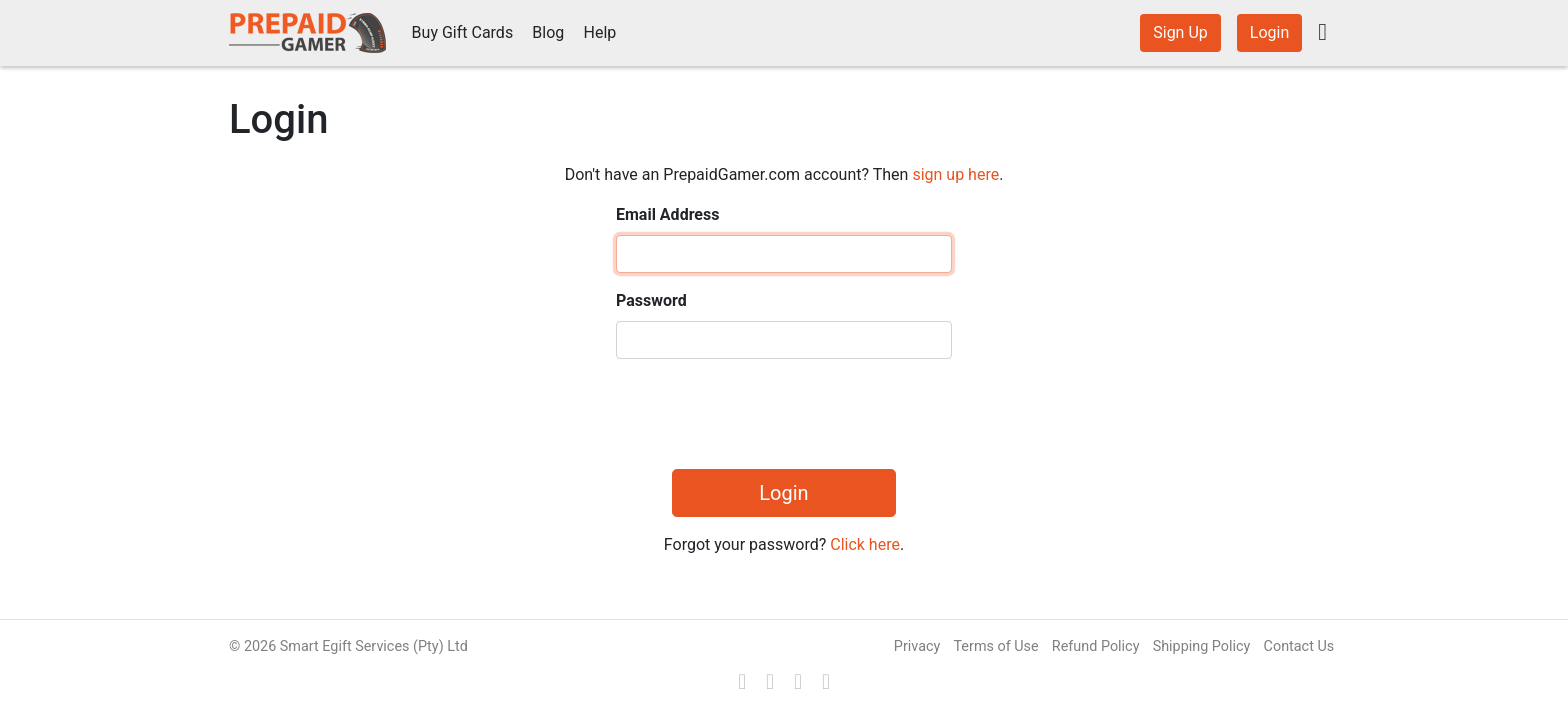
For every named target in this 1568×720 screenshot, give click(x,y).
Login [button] (1269, 32)
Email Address (667, 214)
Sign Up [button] (1180, 32)
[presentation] (768, 414)
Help (600, 32)
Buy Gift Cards (463, 32)
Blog (548, 32)
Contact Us (1299, 646)
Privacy (917, 646)
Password (651, 300)
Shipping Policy (1202, 646)
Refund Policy (1096, 646)
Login (783, 493)
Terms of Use (995, 646)
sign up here (955, 174)
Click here (865, 544)
